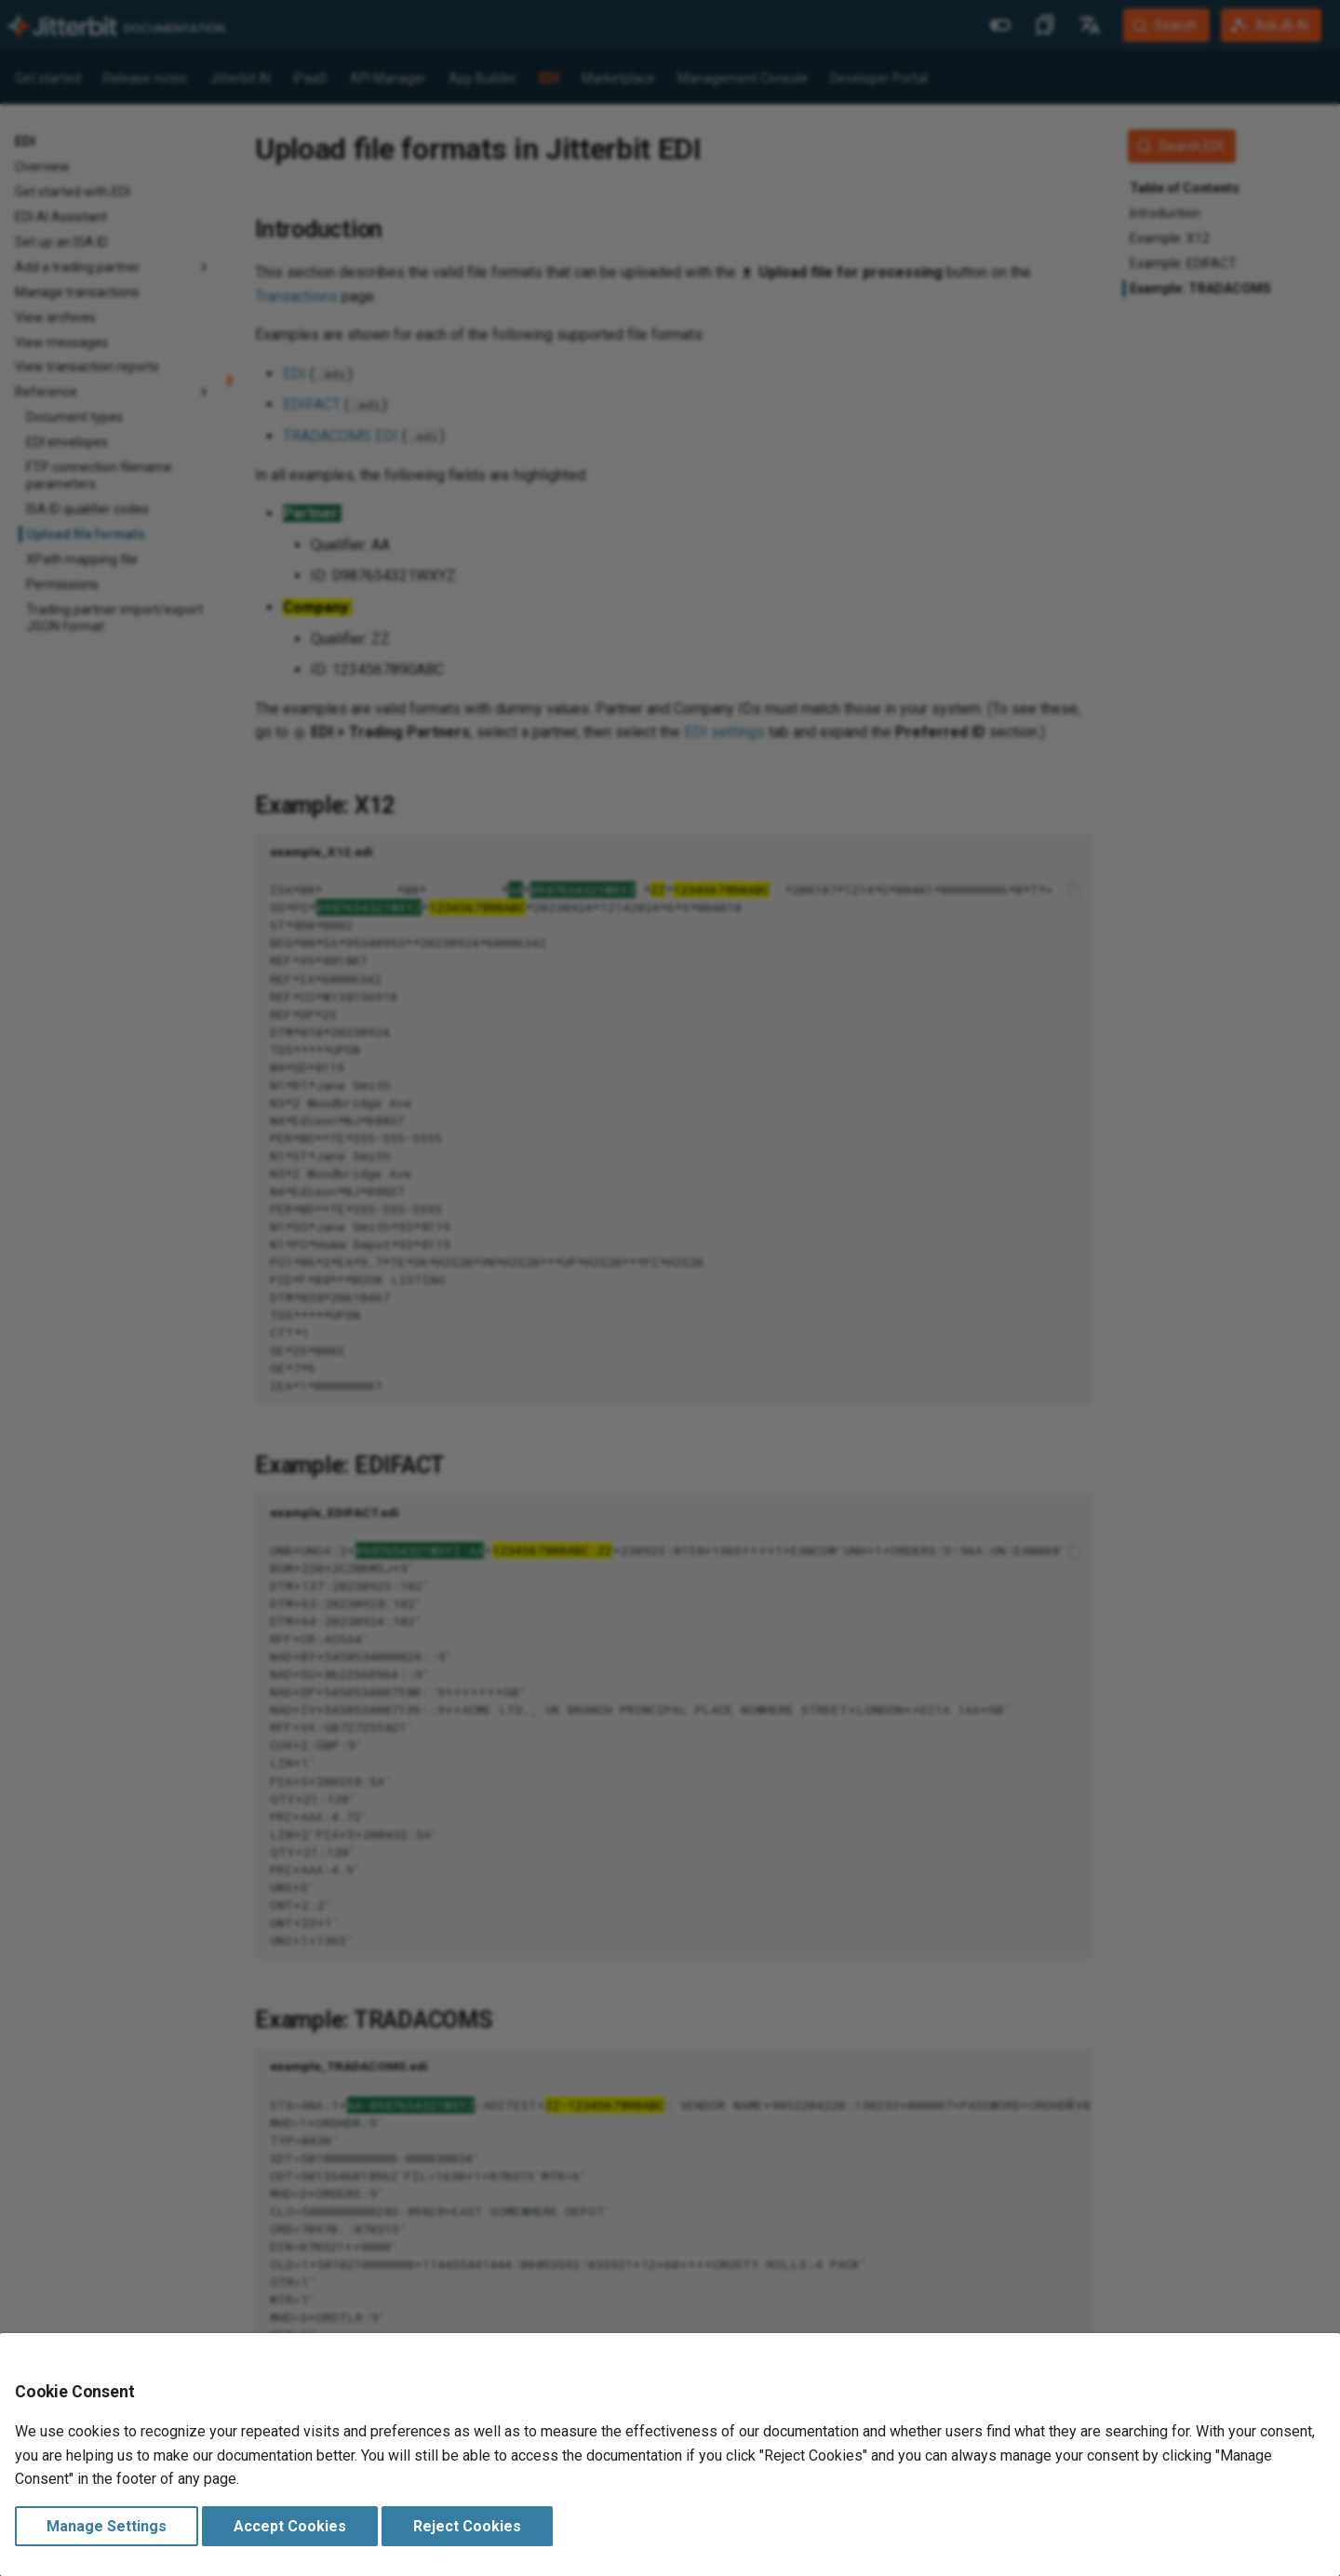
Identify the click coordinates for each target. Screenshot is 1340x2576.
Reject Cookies (467, 2526)
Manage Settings (107, 2526)
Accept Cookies (290, 2526)
